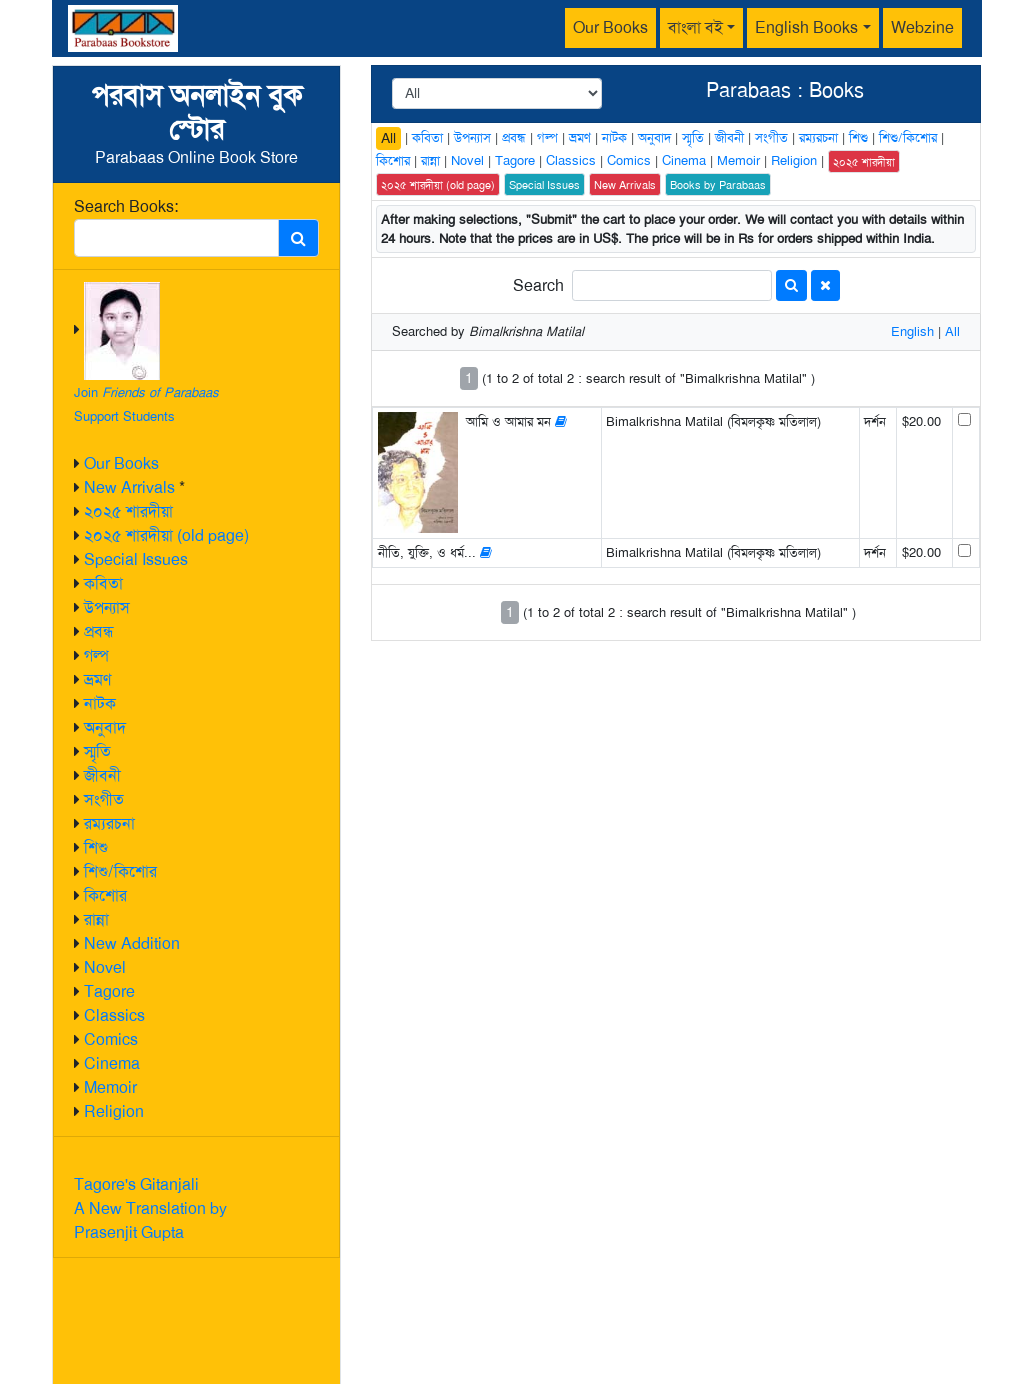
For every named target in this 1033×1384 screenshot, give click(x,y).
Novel (105, 967)
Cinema (112, 1063)
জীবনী (102, 775)
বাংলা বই (695, 27)
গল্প (96, 655)
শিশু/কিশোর (120, 871)
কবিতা (103, 583)
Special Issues (136, 559)
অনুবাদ (105, 727)
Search (538, 285)
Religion (114, 1111)
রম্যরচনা (109, 823)
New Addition (132, 943)
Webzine (922, 27)
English (912, 331)
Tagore (109, 991)
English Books (806, 27)
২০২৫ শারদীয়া (128, 511)
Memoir (110, 1087)
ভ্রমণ (97, 679)
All (388, 138)
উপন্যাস (107, 607)
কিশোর (105, 895)
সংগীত (104, 799)
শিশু (96, 847)
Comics (111, 1039)
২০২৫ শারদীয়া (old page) (166, 535)
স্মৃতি (97, 751)
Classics (114, 1015)
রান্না (96, 919)
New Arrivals (129, 487)
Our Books (610, 27)
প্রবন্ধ (99, 631)
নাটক (100, 703)
